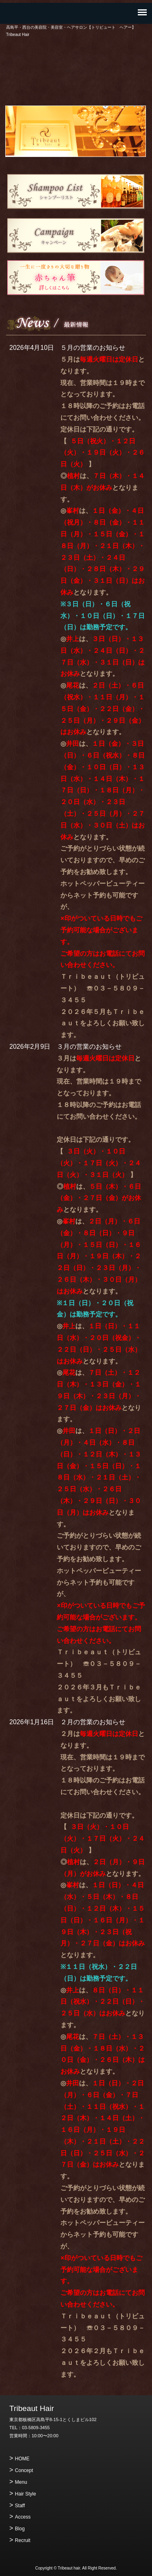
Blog (20, 2529)
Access (23, 2517)
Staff (20, 2505)
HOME (22, 2459)
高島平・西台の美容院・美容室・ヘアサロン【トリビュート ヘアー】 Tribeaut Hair (76, 57)
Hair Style (25, 2494)
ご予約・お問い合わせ (76, 84)
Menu (21, 2482)
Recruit (22, 2540)
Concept (24, 2470)
